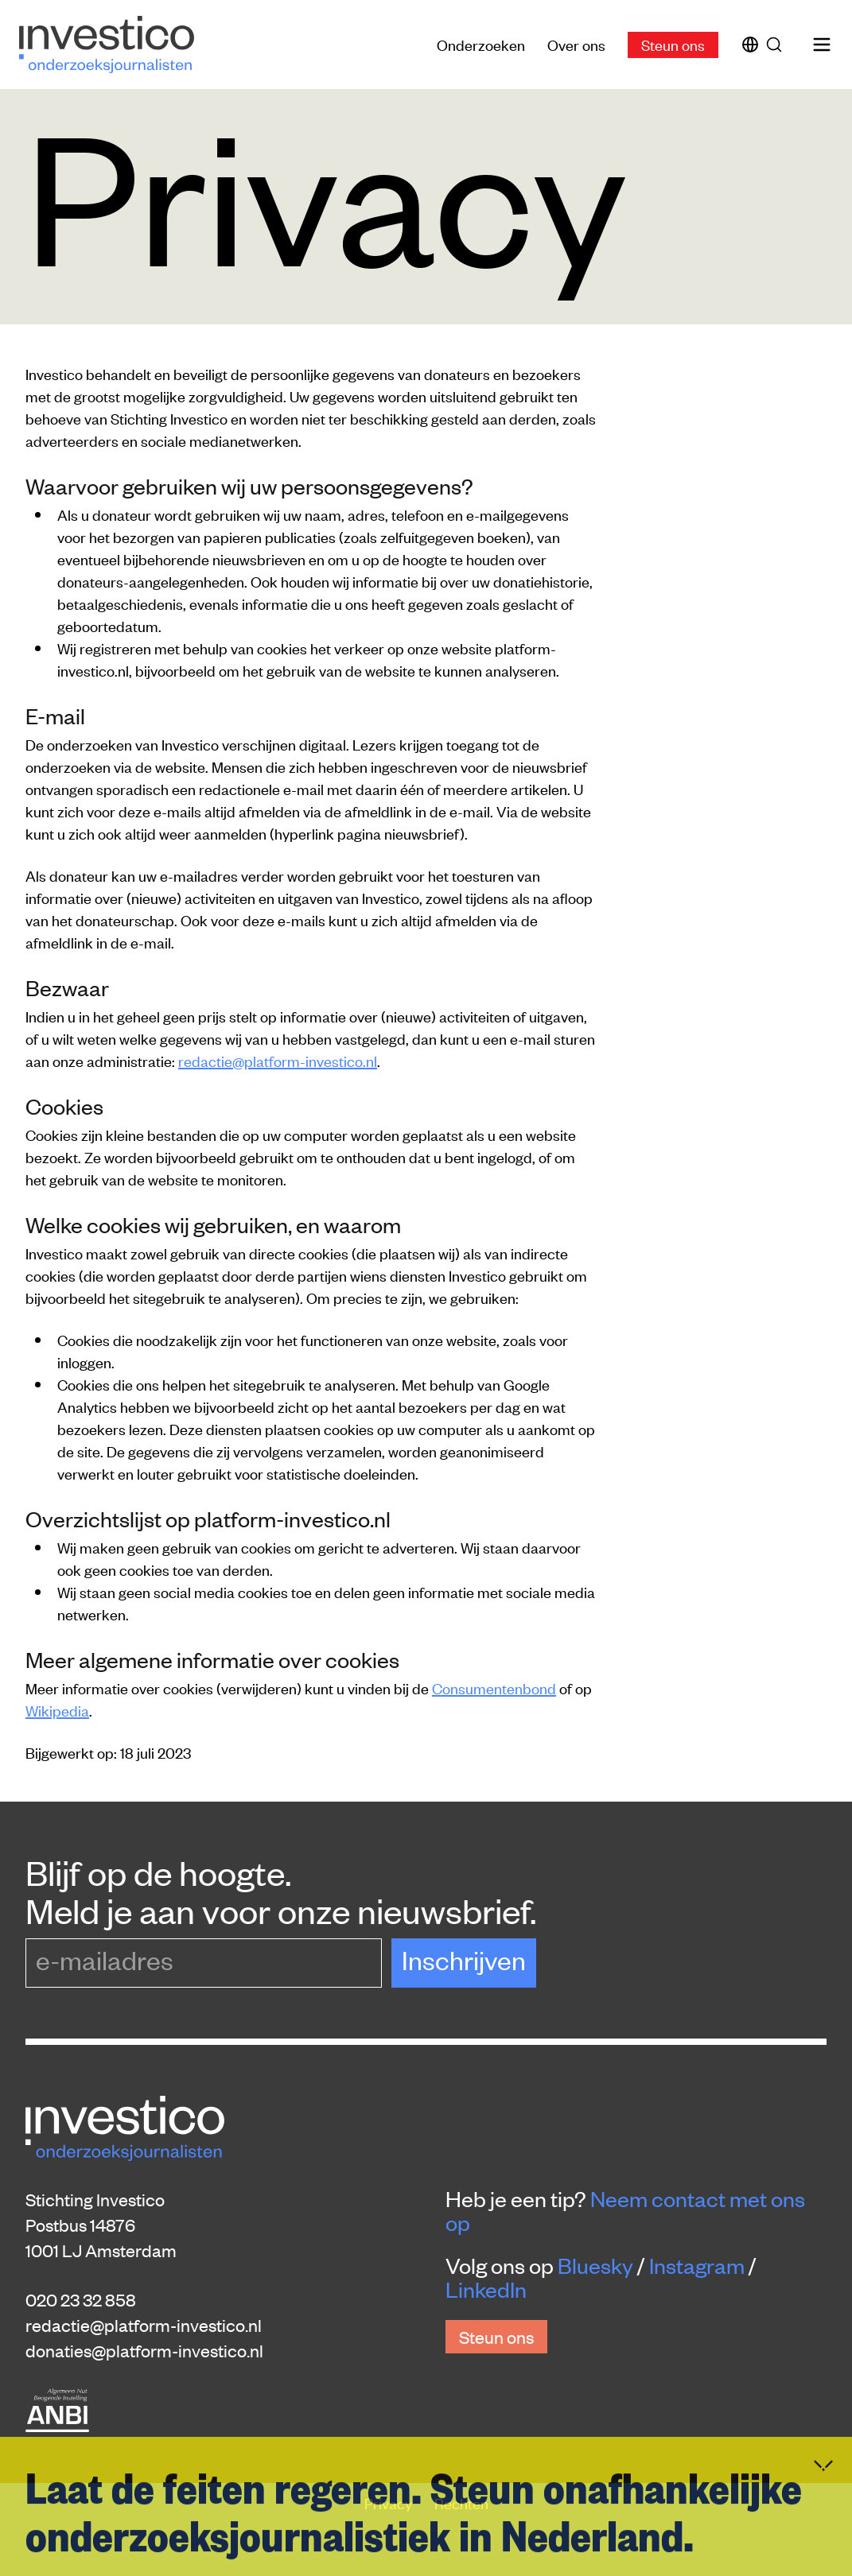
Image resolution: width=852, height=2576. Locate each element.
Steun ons (673, 44)
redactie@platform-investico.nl (277, 1060)
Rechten (461, 2502)
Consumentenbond (494, 1687)
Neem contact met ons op (625, 2210)
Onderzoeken (481, 44)
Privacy (389, 2502)
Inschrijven (464, 1959)
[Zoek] (777, 44)
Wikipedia (57, 1710)
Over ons (576, 44)
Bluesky (595, 2265)
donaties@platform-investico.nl (144, 2350)
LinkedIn (486, 2288)
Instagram (697, 2265)
